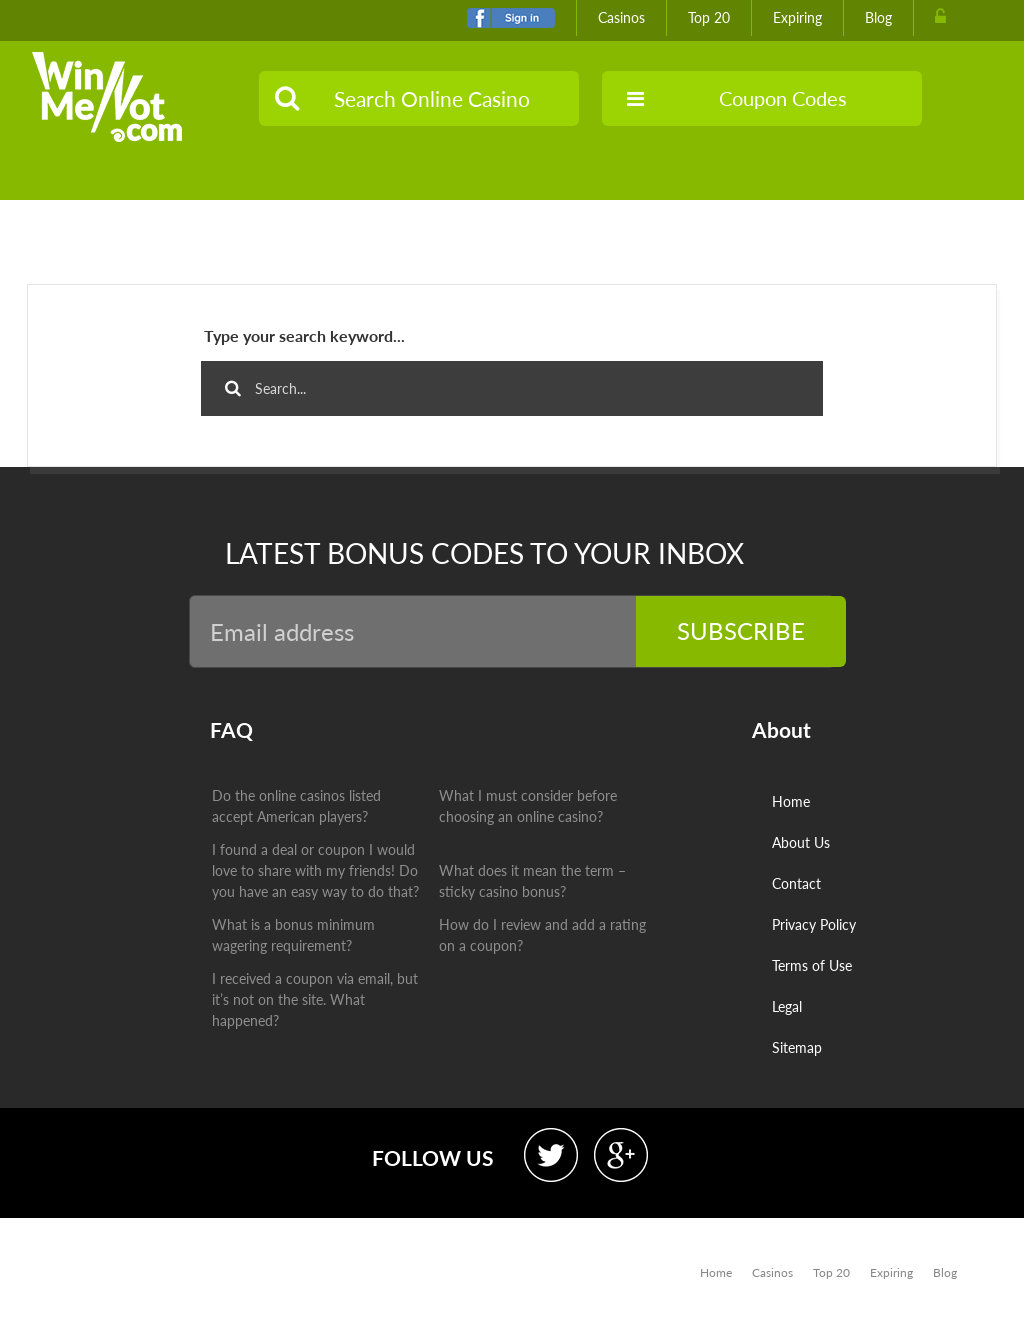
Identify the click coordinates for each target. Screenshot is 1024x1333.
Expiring (797, 17)
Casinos (621, 17)
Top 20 (709, 17)
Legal (787, 1006)
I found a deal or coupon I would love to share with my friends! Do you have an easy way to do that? (315, 870)
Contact (796, 883)
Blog (878, 17)
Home (791, 801)
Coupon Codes (737, 98)
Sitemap (797, 1047)
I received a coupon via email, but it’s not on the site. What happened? (315, 999)
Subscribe (741, 630)
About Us (801, 842)
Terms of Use (812, 965)
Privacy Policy (814, 924)
